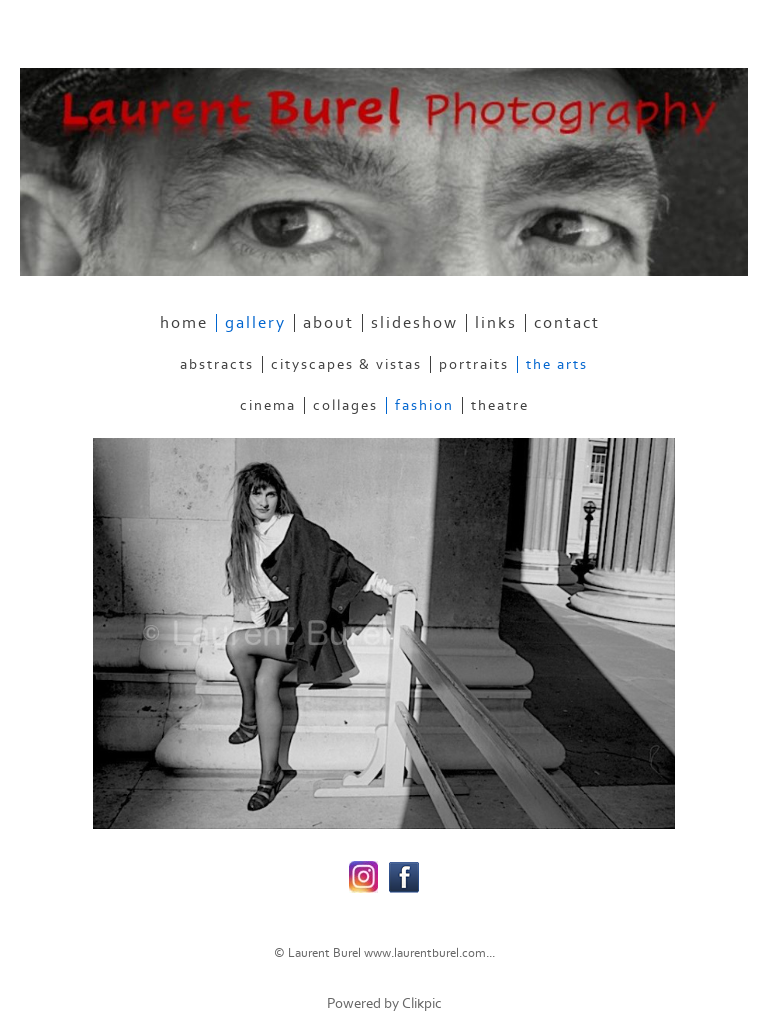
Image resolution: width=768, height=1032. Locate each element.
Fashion (424, 405)
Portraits (474, 364)
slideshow (414, 323)
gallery (255, 323)
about (328, 323)
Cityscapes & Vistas (346, 364)
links (496, 323)
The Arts (557, 364)
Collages (345, 405)
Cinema (268, 405)
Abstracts (217, 364)
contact (567, 323)
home (184, 323)
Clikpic (422, 1003)
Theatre (500, 405)
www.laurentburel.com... (429, 953)
